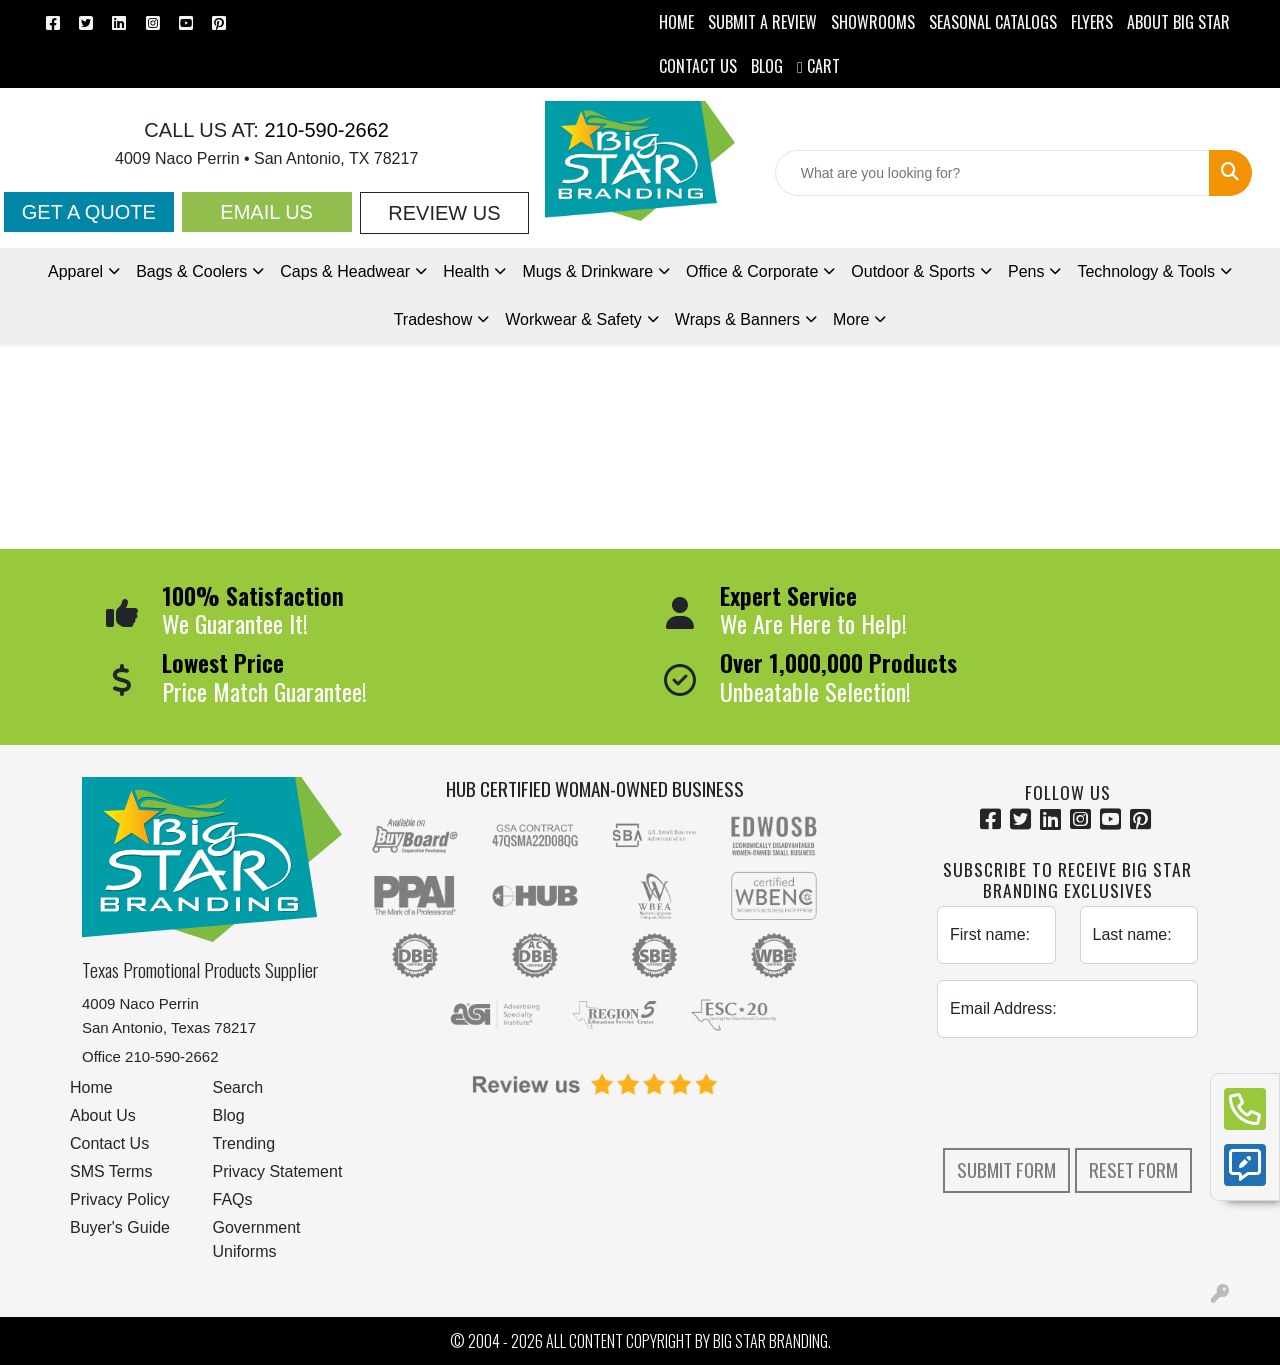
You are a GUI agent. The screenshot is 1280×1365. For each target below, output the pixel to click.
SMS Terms (111, 1171)
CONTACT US (698, 66)
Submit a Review (762, 22)
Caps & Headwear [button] (345, 271)
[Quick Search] (992, 173)
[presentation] (1089, 1093)
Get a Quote (89, 212)
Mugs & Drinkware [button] (587, 271)
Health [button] (466, 271)
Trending (244, 1143)
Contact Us (109, 1143)
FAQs (233, 1199)
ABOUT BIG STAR (1178, 22)
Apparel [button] (75, 271)
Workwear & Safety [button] (573, 319)
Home (91, 1087)
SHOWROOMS (873, 22)
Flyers (1092, 22)
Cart (818, 66)
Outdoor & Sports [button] (913, 271)
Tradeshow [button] (433, 319)
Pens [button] (1026, 271)
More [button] (851, 319)
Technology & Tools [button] (1146, 271)
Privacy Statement (278, 1171)
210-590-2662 (324, 130)
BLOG (767, 66)
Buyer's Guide (120, 1227)
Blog (229, 1115)
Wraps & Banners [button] (737, 319)
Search (238, 1087)
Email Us (266, 212)
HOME (676, 22)
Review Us (444, 213)
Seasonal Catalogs (993, 22)
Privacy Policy (120, 1199)
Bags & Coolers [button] (191, 271)
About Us (103, 1115)
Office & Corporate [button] (752, 271)
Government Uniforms (257, 1239)
